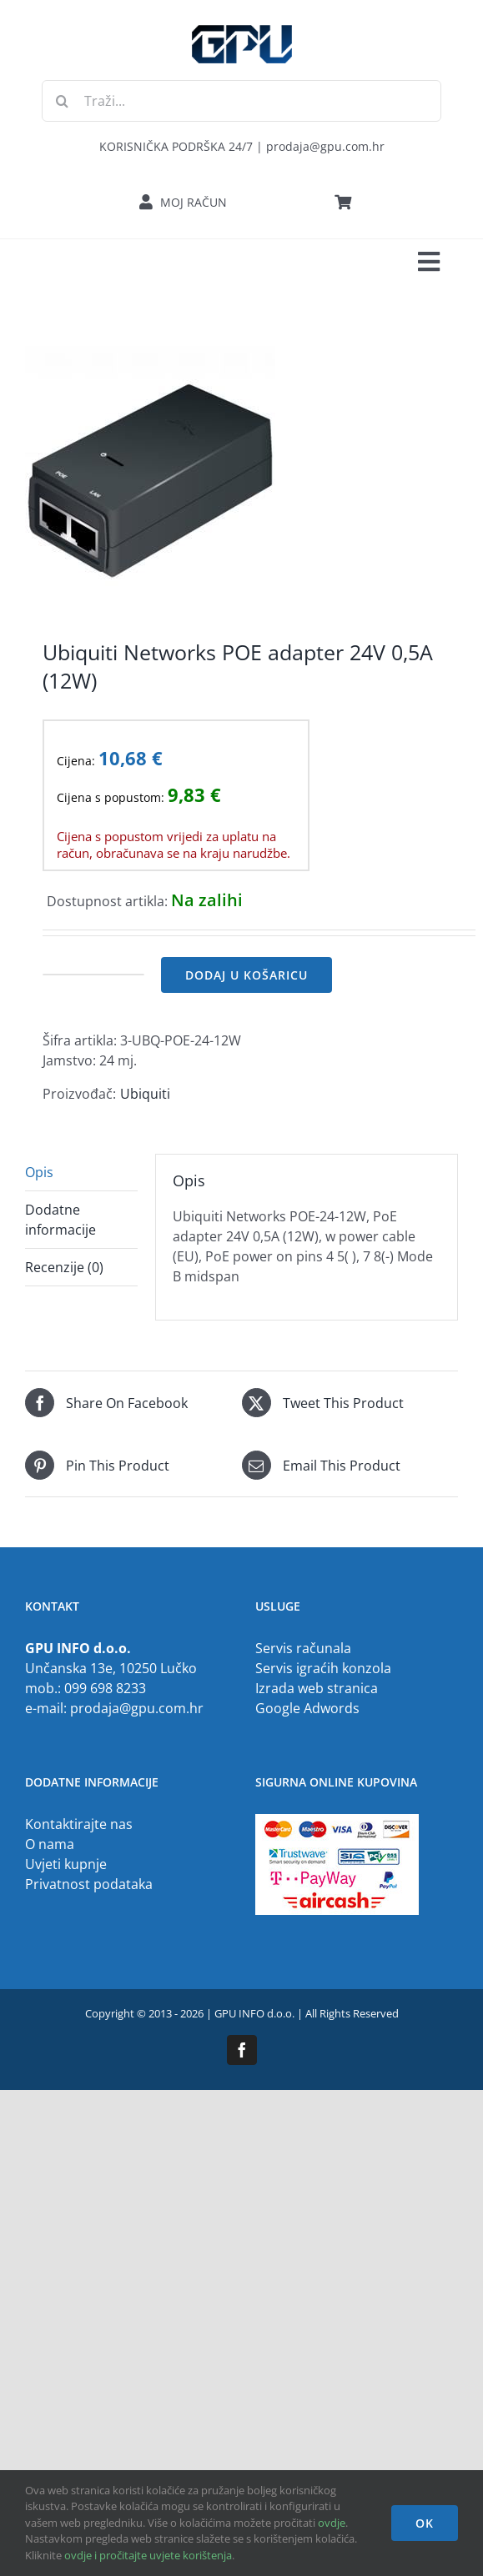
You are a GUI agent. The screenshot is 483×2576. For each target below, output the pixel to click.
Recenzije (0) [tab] (64, 1267)
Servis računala (303, 1648)
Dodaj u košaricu (246, 975)
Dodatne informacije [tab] (60, 1219)
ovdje (331, 2522)
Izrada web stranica (316, 1688)
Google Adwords (307, 1708)
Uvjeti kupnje (66, 1864)
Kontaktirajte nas (79, 1824)
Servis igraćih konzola (323, 1668)
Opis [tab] (39, 1172)
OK (424, 2523)
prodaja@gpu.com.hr (137, 1708)
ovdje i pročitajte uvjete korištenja (148, 2555)
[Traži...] (241, 101)
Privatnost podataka (89, 1884)
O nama (49, 1844)
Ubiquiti (145, 1094)
